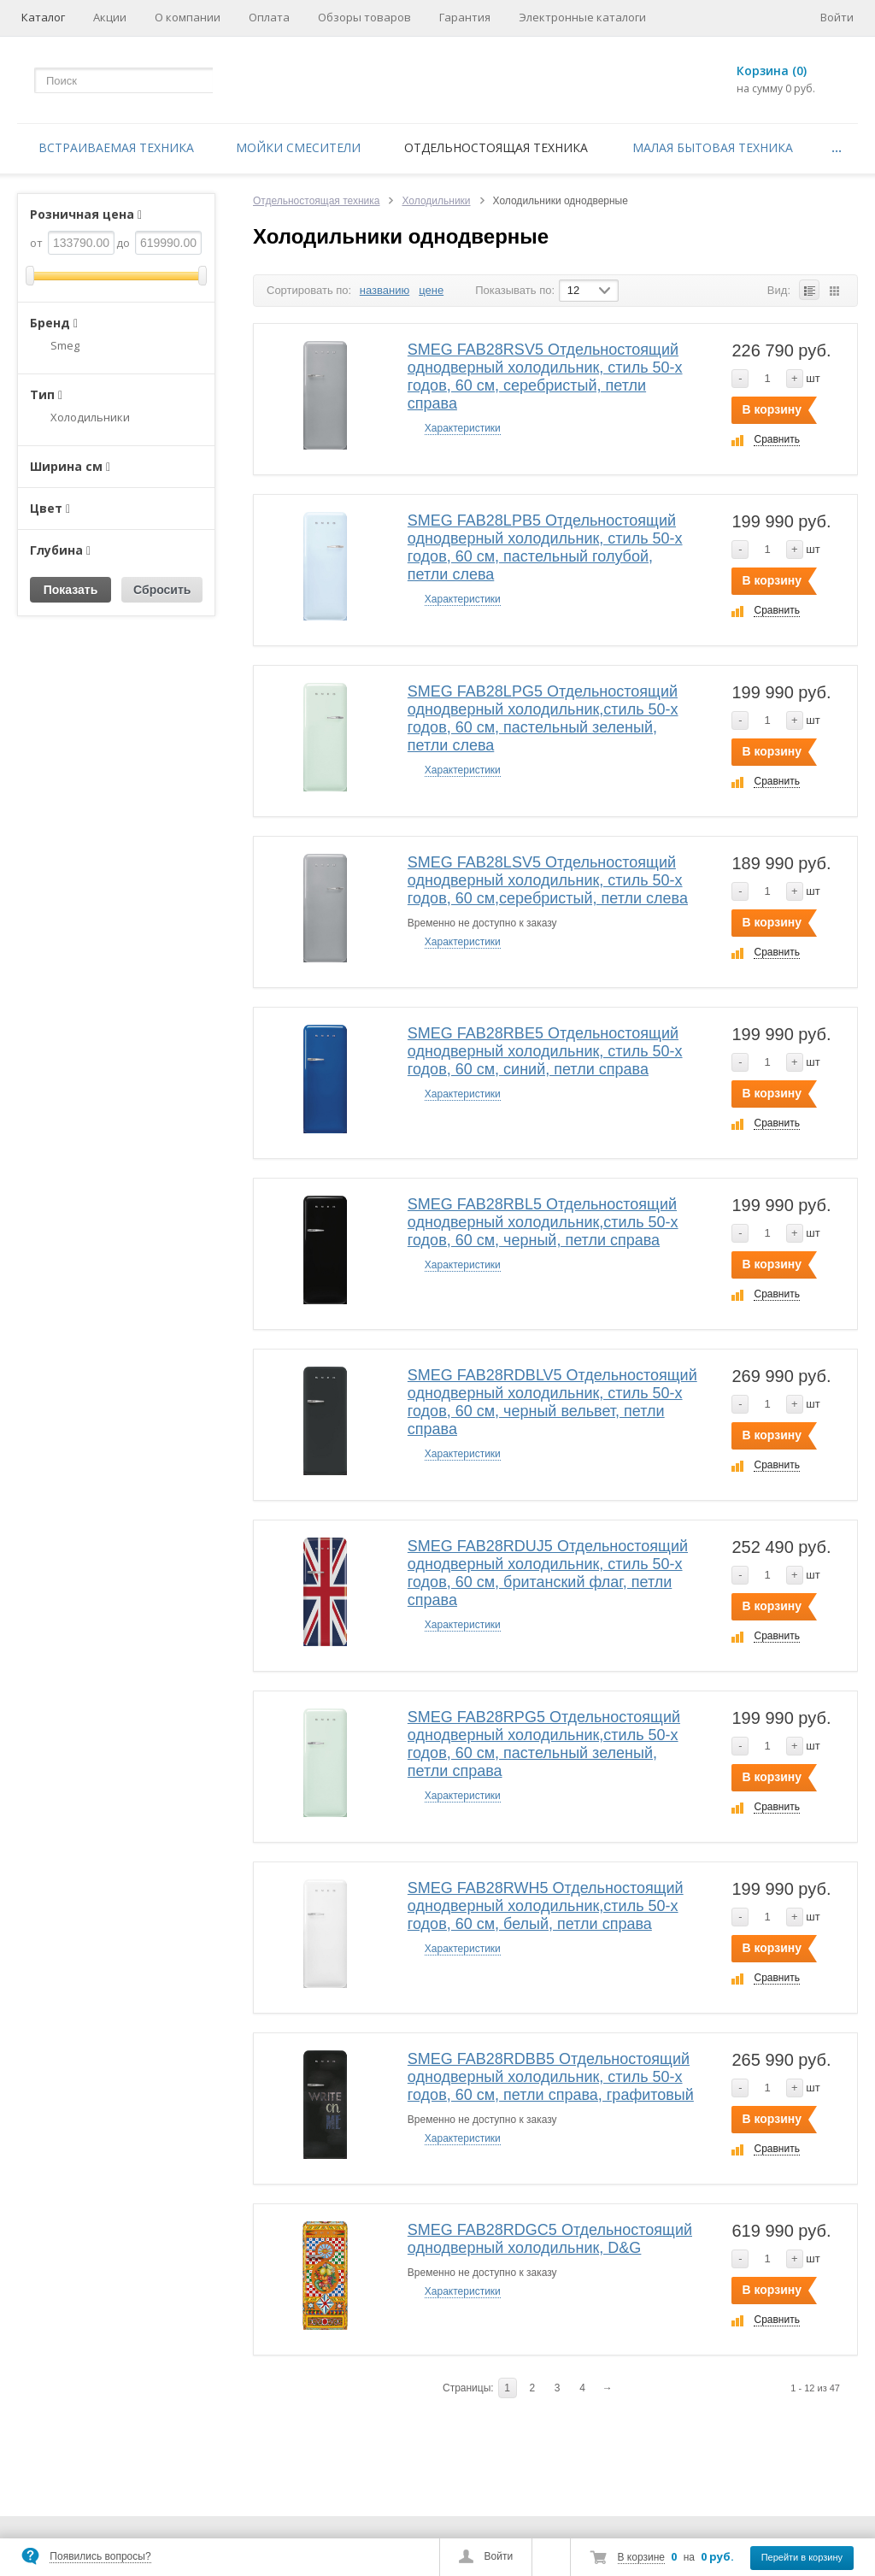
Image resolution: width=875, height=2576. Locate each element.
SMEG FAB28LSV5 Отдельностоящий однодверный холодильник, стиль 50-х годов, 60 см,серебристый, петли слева (548, 880)
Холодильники (436, 201)
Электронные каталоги (582, 17)
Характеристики (463, 428)
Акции (109, 17)
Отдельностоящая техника (496, 147)
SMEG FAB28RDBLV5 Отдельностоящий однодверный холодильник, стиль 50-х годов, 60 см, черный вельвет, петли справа (552, 1402)
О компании (187, 17)
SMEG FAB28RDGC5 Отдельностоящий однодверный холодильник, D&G (550, 2238)
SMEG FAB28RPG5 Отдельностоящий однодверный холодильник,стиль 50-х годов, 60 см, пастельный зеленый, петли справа (544, 1744)
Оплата (269, 17)
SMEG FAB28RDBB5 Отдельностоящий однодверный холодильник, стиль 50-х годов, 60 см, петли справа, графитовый (551, 2076)
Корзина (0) (772, 70)
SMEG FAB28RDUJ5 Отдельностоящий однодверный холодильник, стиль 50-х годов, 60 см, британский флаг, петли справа (548, 1573)
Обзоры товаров (364, 17)
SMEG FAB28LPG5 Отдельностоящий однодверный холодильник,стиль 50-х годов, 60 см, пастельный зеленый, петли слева (543, 718)
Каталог (43, 17)
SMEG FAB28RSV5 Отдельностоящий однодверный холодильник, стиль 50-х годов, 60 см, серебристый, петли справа (545, 376)
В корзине (641, 2557)
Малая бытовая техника (712, 147)
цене (431, 290)
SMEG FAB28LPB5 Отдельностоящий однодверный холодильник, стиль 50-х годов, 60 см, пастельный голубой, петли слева (545, 547)
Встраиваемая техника (116, 147)
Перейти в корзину (802, 2557)
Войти (499, 2556)
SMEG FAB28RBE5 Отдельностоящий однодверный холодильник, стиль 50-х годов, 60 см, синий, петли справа (545, 1051)
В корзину (772, 409)
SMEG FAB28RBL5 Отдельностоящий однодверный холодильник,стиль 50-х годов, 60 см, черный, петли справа (543, 1222)
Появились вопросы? (100, 2556)
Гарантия (464, 17)
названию (384, 290)
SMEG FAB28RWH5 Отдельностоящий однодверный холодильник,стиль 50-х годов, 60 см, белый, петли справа (546, 1905)
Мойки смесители (298, 147)
